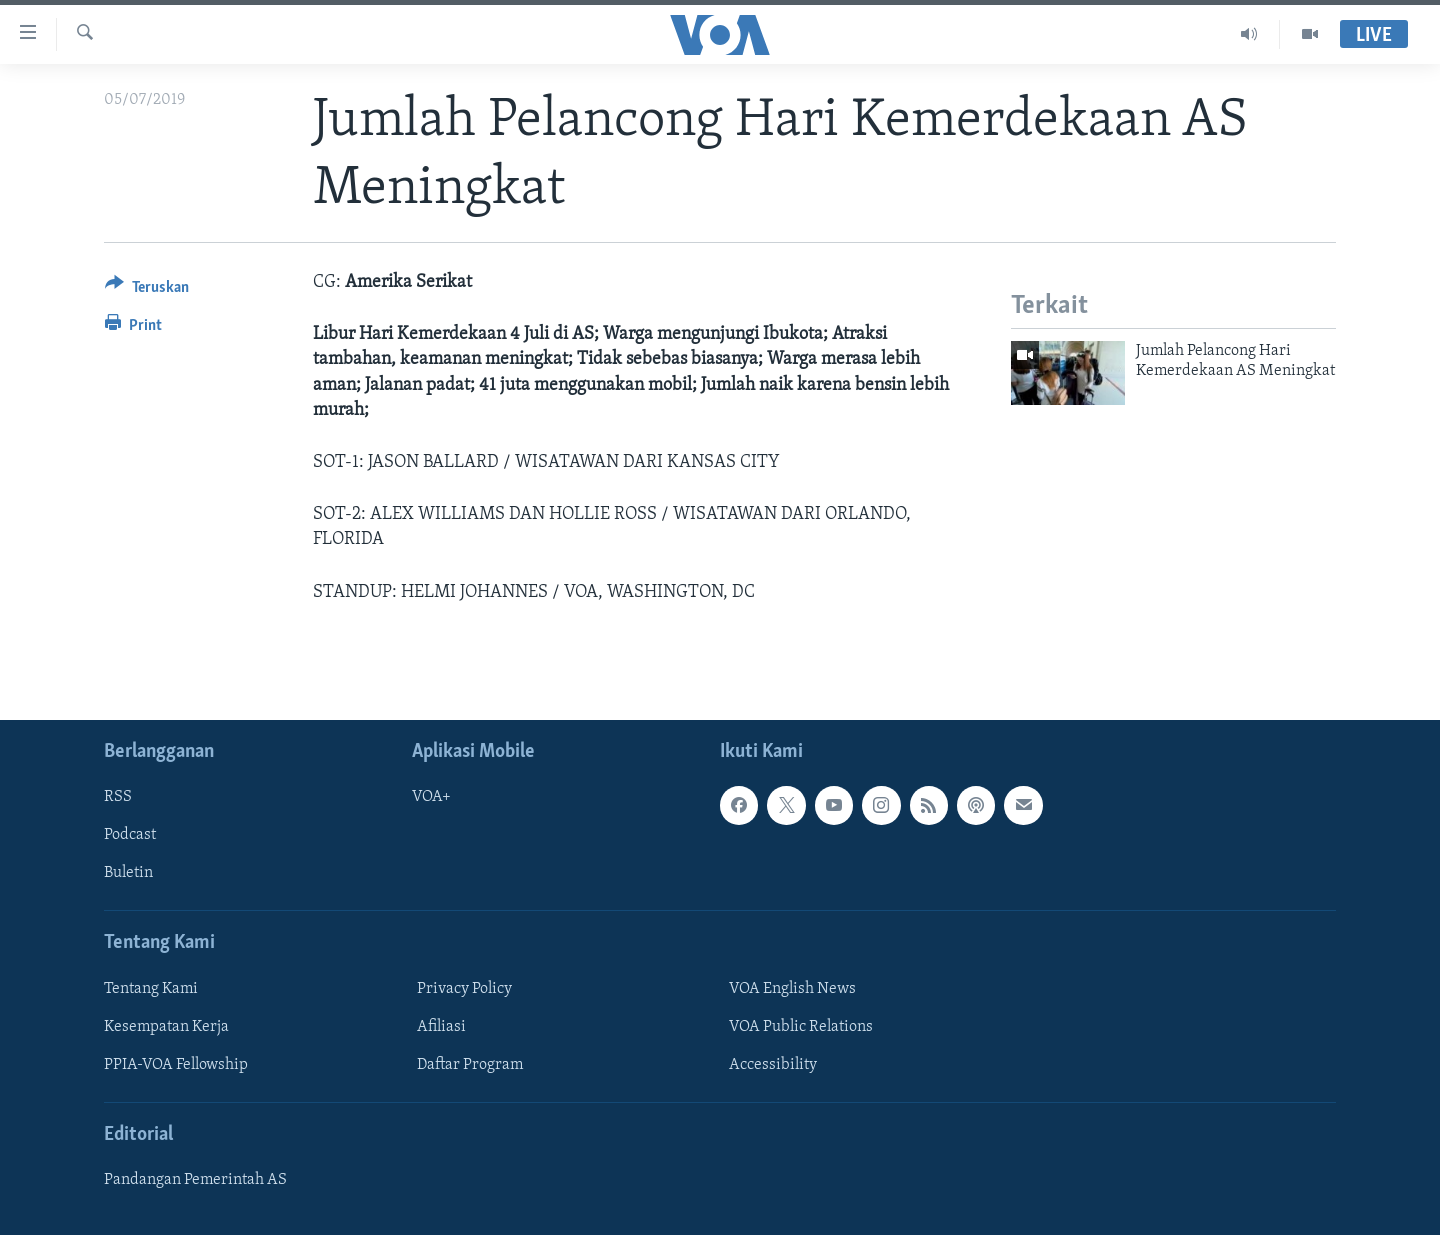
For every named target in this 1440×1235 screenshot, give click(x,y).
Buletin (128, 873)
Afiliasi (441, 1027)
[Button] (147, 290)
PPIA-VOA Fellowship (176, 1065)
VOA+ (431, 797)
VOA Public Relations (801, 1027)
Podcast (130, 835)
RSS (118, 797)
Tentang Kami (151, 989)
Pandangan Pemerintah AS (195, 1180)
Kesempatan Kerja (166, 1027)
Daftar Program (470, 1065)
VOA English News (792, 989)
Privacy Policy (464, 989)
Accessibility (773, 1065)
